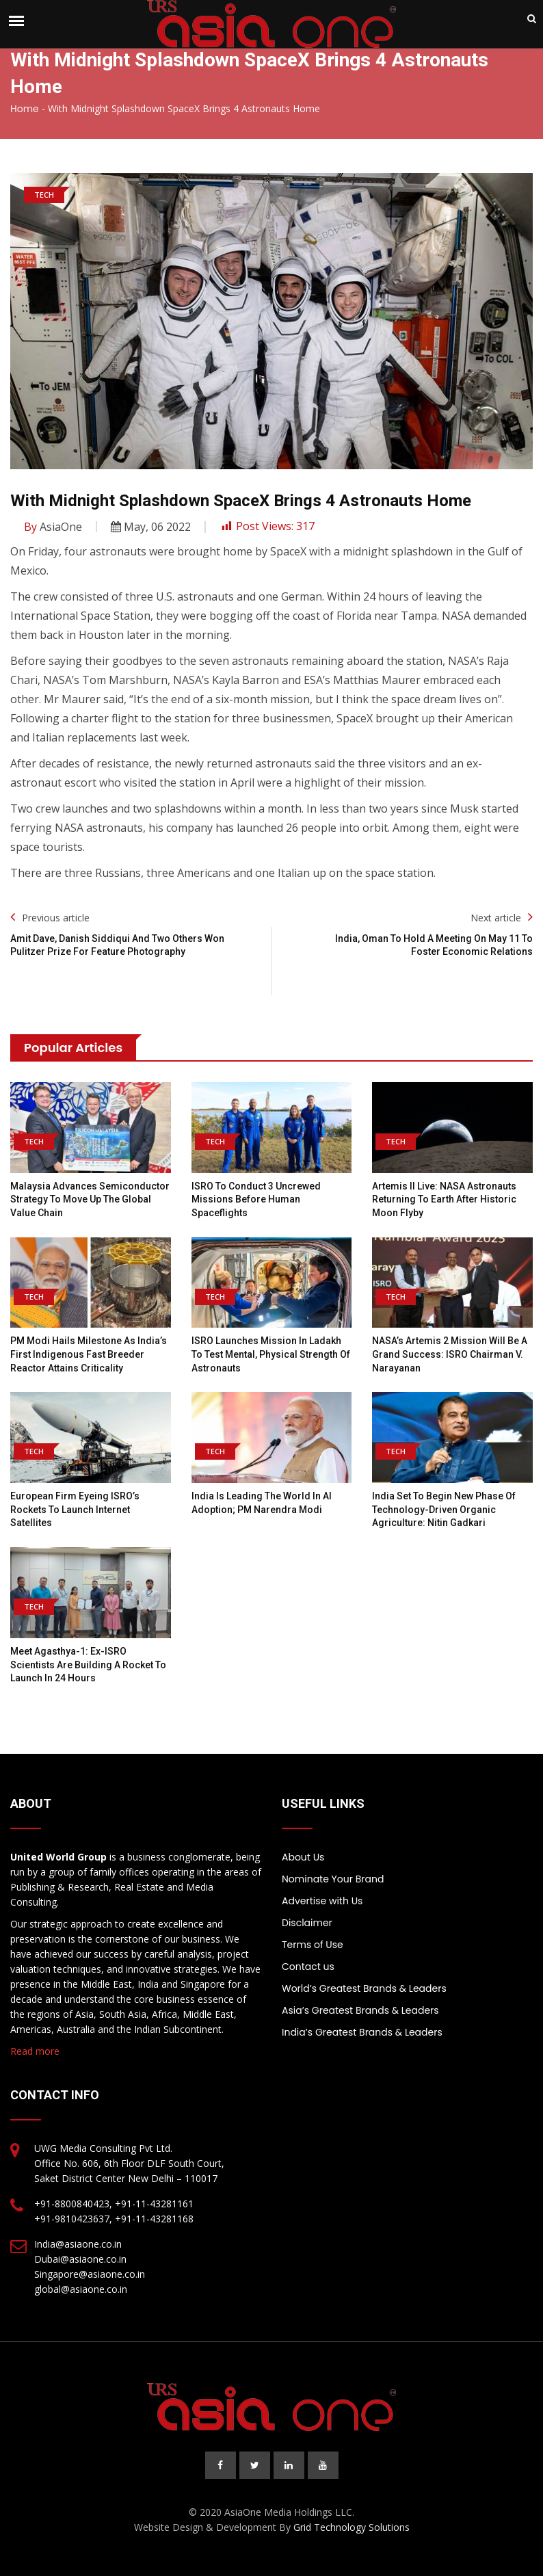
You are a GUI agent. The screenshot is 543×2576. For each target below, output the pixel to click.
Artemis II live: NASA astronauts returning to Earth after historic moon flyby (444, 1199)
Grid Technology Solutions (351, 2527)
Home (24, 109)
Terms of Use (312, 1944)
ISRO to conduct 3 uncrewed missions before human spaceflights (256, 1199)
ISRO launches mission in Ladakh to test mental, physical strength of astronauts (270, 1354)
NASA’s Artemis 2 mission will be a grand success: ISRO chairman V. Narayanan (449, 1354)
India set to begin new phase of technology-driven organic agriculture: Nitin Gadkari (444, 1509)
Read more (34, 2051)
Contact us (308, 1966)
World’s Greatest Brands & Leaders (364, 1988)
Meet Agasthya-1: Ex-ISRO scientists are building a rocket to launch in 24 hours (88, 1664)
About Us (303, 1857)
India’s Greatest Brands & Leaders (362, 2032)
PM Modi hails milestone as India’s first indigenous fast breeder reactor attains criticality (88, 1354)
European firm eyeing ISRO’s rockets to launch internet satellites (75, 1509)
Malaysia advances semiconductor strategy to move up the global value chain (90, 1199)
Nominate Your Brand (333, 1879)
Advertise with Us (322, 1901)
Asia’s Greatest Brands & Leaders (360, 2010)
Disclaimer (307, 1923)
